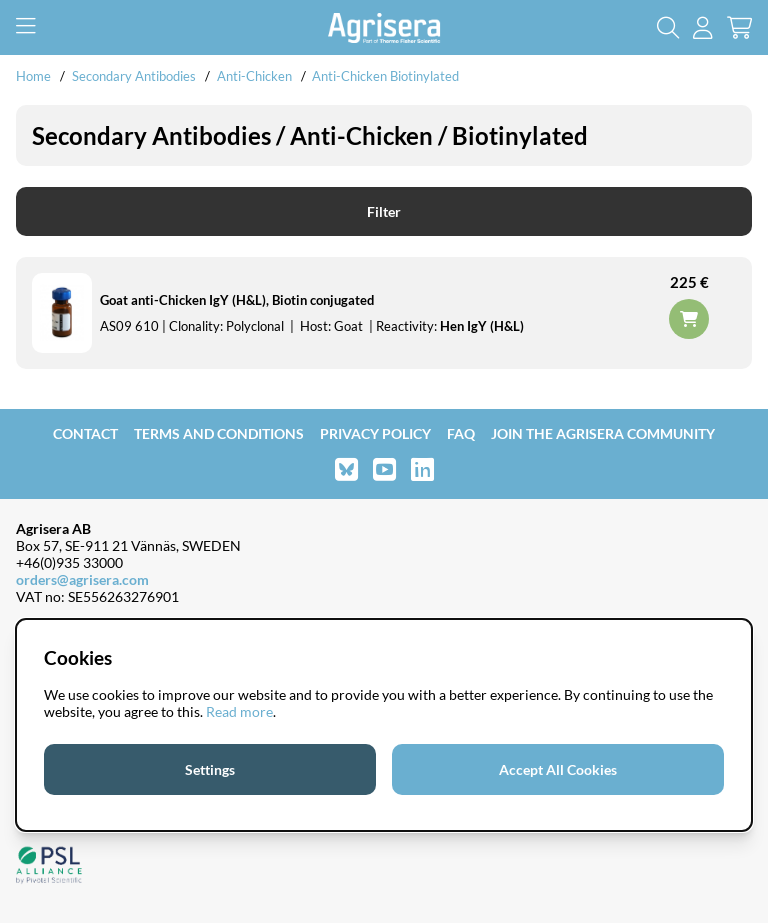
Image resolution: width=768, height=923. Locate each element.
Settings (210, 769)
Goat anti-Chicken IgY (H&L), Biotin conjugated (237, 300)
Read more (239, 711)
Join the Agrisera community (603, 433)
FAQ (461, 433)
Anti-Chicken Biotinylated (385, 76)
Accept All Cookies (558, 769)
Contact (85, 433)
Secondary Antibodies (134, 76)
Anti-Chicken (256, 76)
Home (33, 76)
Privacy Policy (375, 433)
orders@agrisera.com (82, 579)
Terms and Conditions (219, 433)
